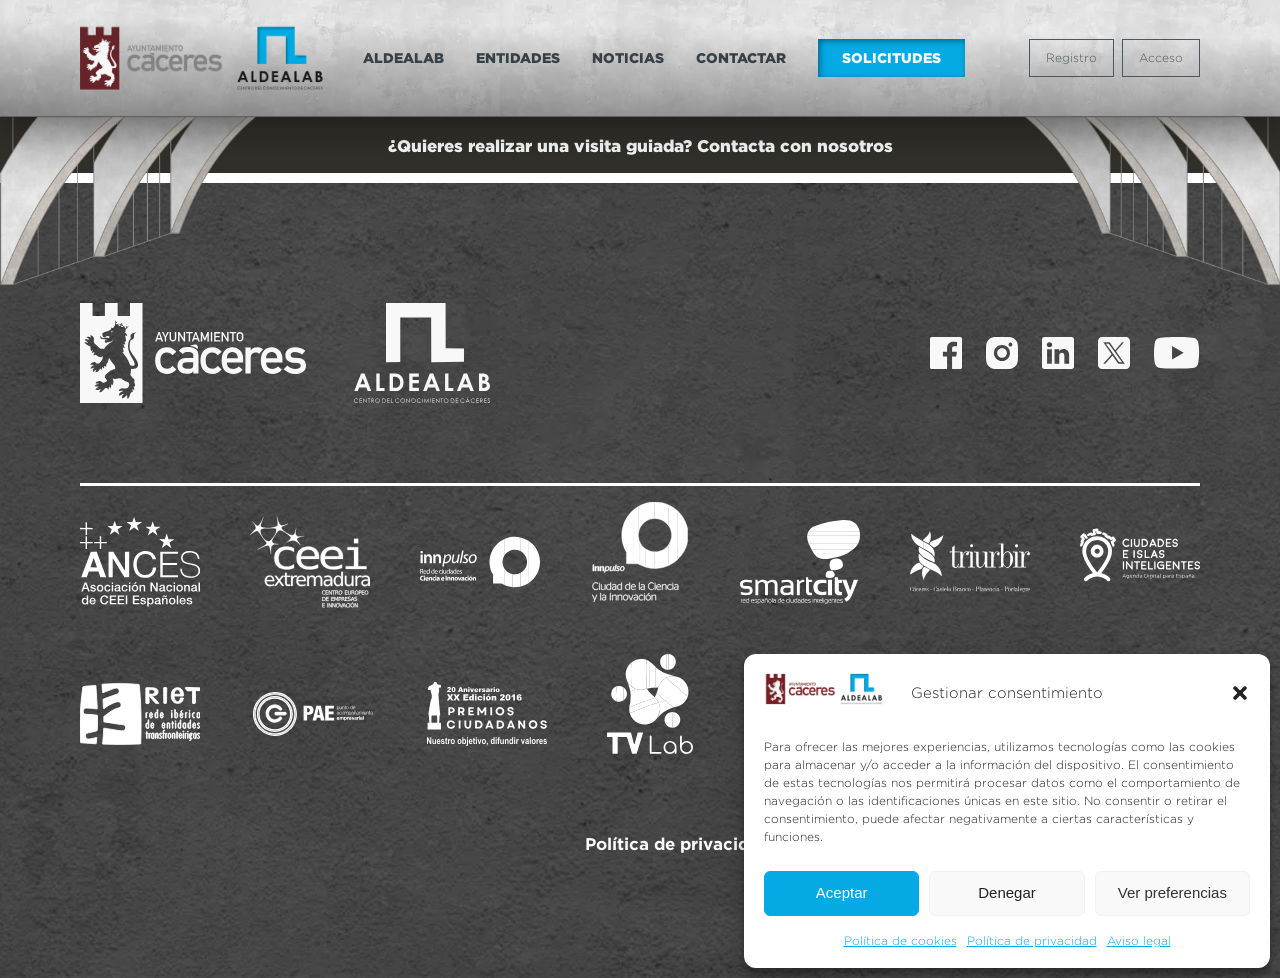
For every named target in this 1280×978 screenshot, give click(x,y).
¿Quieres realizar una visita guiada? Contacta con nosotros (640, 145)
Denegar (1007, 892)
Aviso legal (1139, 940)
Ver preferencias (1172, 892)
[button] (1240, 693)
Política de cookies (900, 940)
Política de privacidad (1032, 940)
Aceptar (842, 892)
